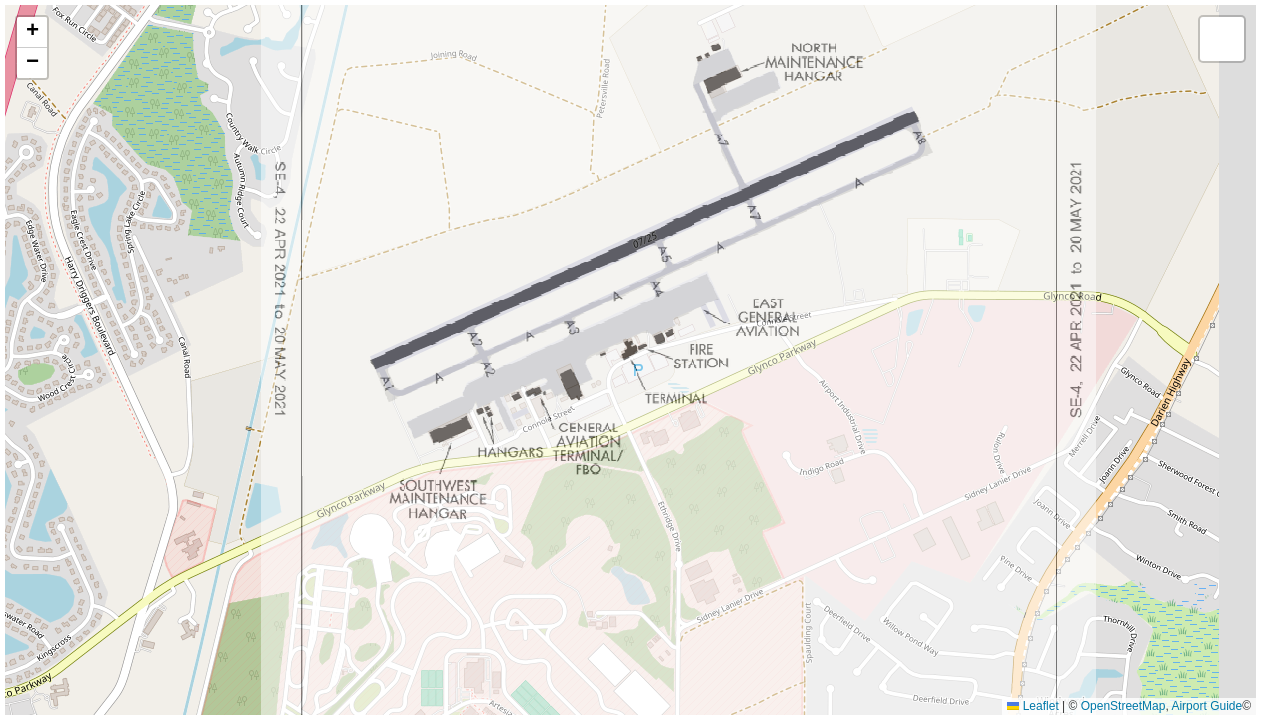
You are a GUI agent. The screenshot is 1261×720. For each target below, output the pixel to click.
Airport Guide (1206, 706)
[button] (32, 32)
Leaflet (1032, 706)
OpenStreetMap (1123, 706)
